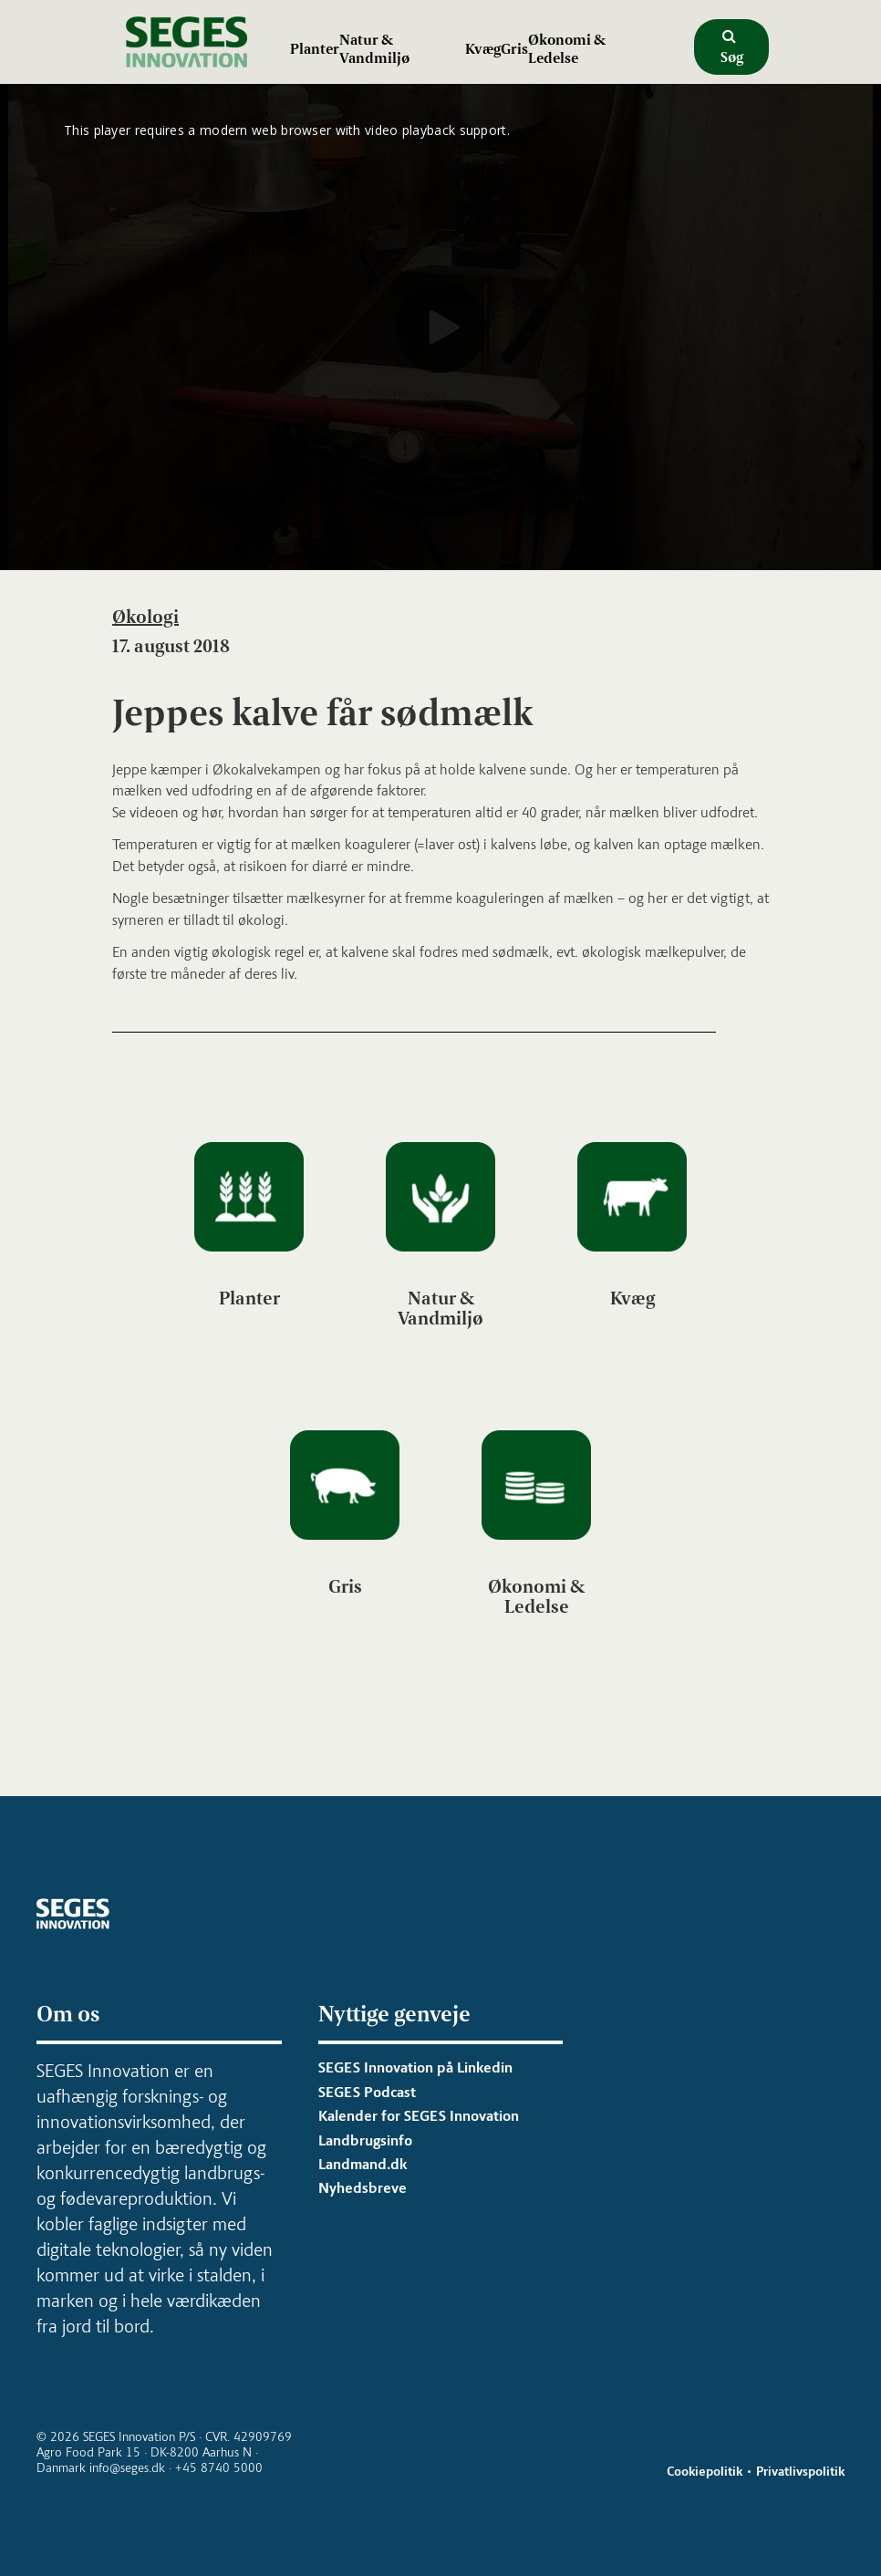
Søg (731, 47)
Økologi (145, 617)
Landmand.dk (362, 2164)
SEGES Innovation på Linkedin (415, 2067)
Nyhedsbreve (362, 2188)
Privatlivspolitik (800, 2471)
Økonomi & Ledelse (567, 49)
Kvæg (483, 48)
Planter (314, 48)
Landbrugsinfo (365, 2140)
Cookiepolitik (704, 2471)
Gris (514, 48)
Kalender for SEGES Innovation (418, 2115)
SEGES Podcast (367, 2092)
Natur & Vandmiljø (374, 49)
